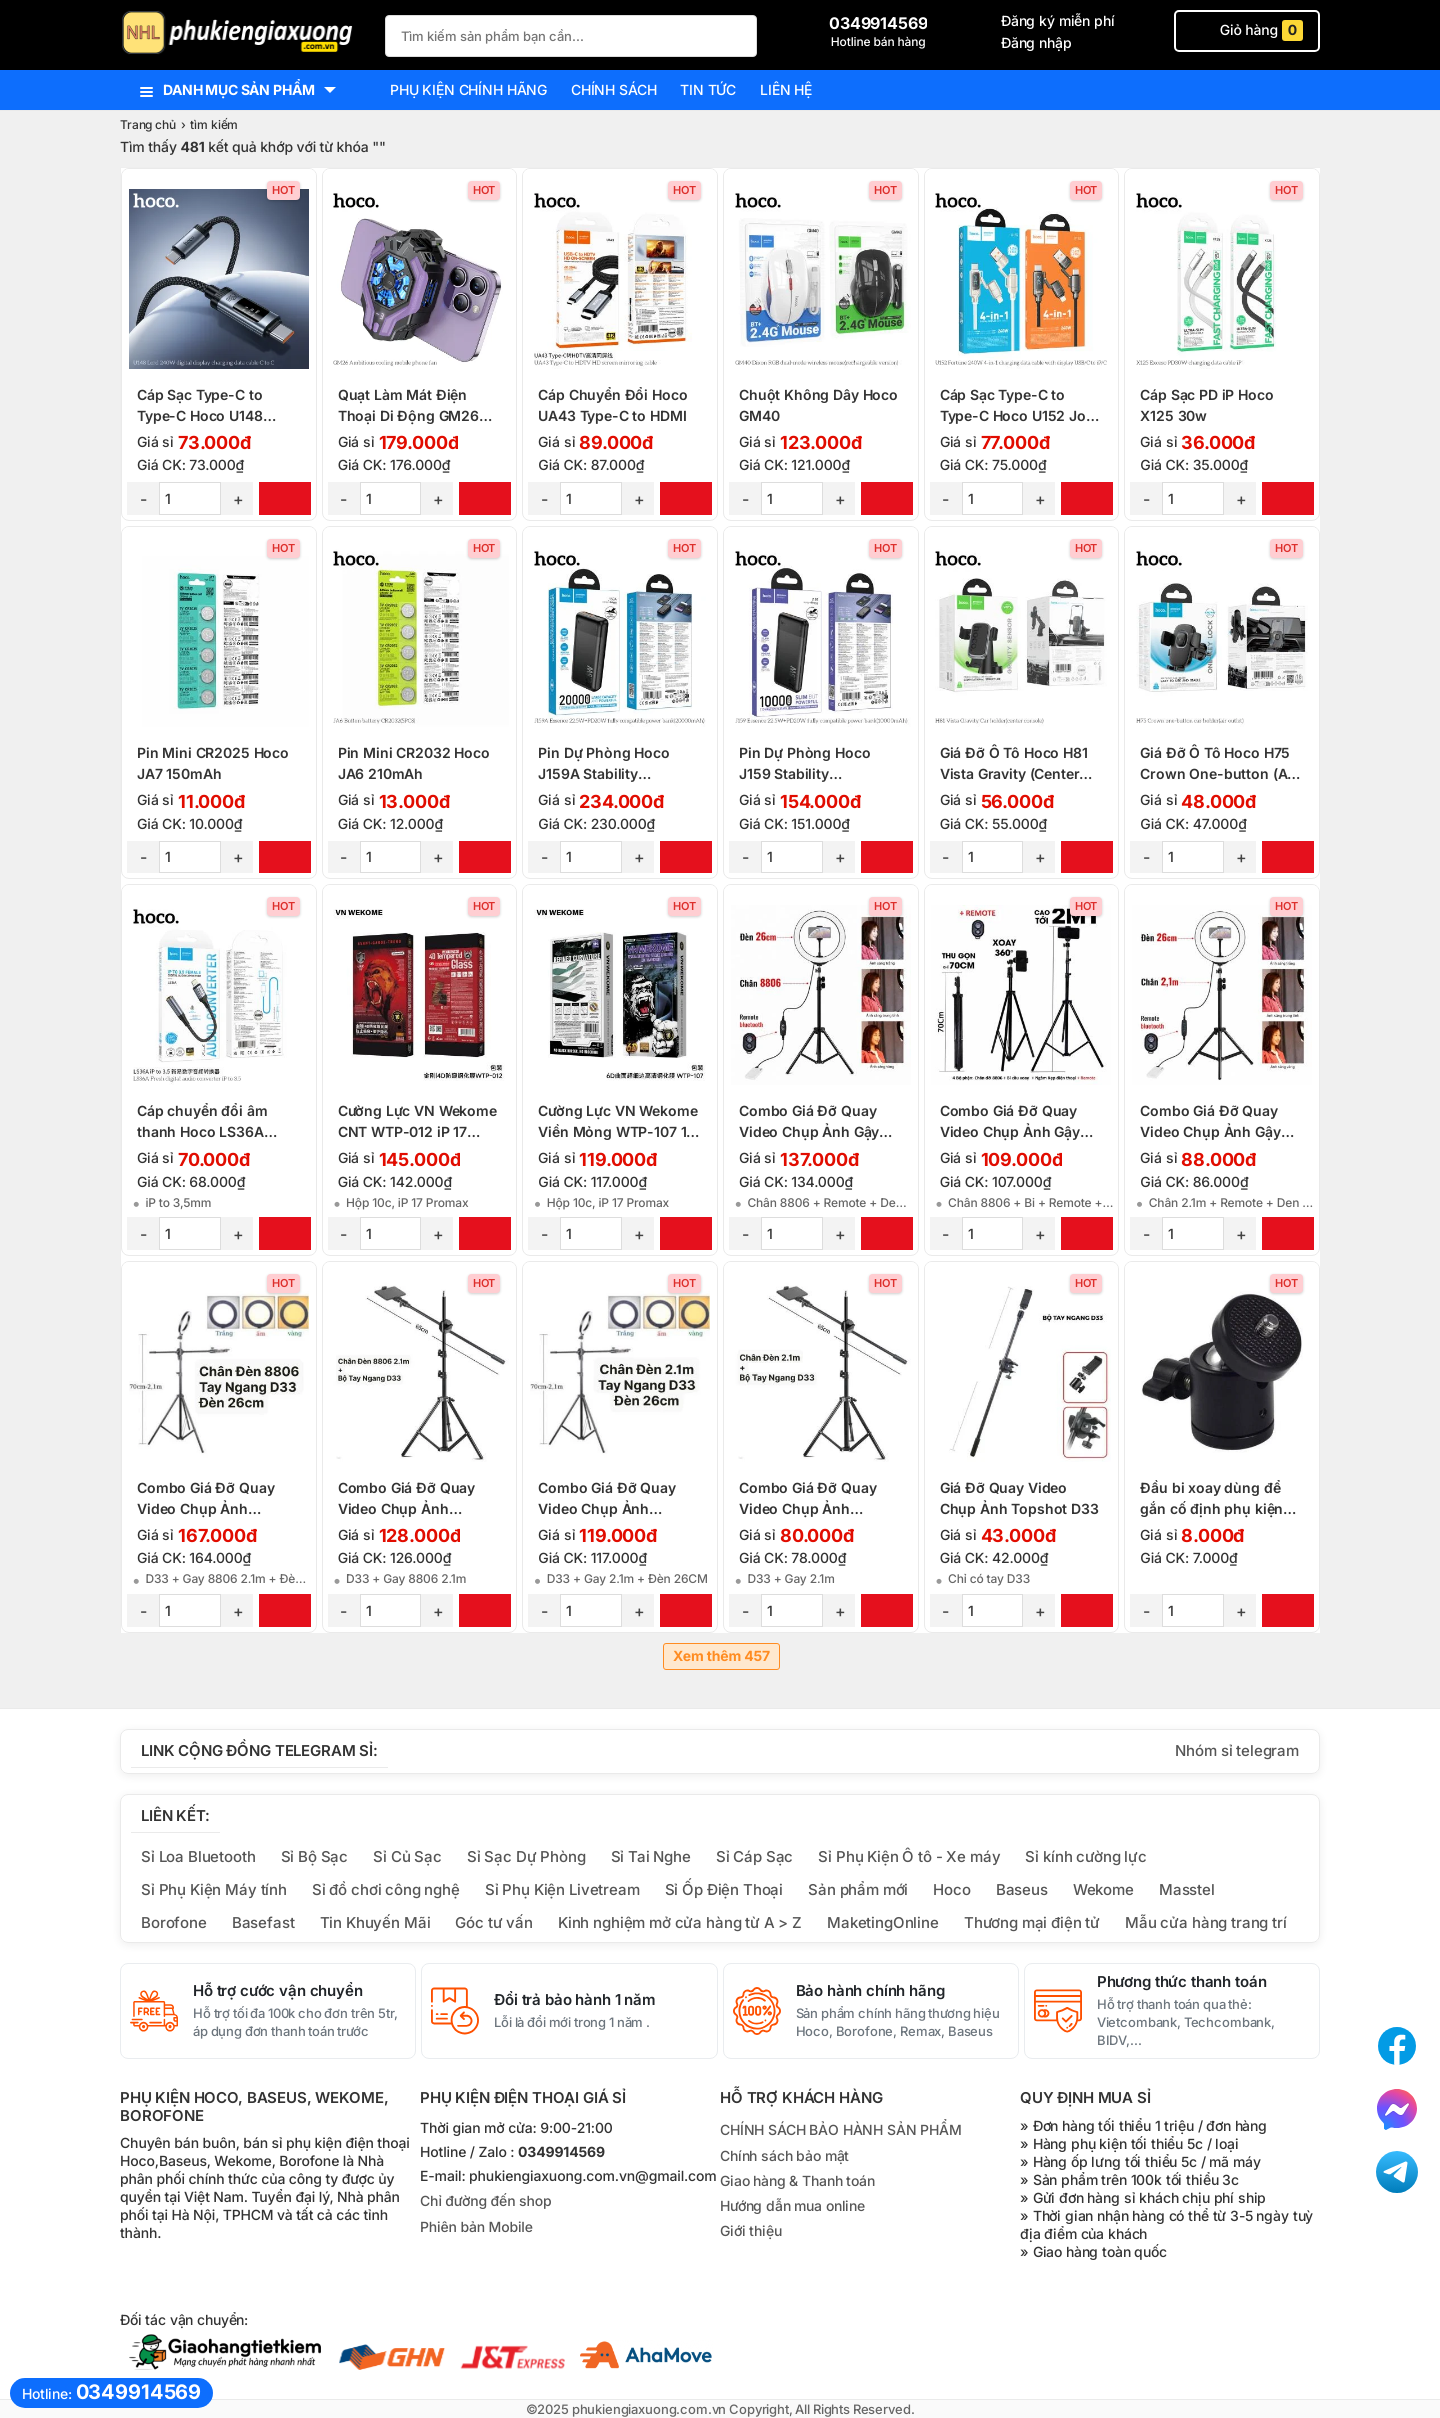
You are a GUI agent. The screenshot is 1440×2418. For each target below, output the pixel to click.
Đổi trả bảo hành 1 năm (575, 2000)
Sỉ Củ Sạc (407, 1856)
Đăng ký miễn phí (1058, 20)
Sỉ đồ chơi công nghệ (386, 1889)
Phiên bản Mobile (476, 2227)
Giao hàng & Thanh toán (797, 2180)
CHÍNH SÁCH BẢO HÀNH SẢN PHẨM (841, 2129)
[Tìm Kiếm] (736, 33)
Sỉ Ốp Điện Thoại (724, 1889)
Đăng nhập (1036, 42)
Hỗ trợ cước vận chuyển (278, 1991)
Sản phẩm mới (858, 1889)
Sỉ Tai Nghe (651, 1856)
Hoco (951, 1889)
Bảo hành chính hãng (870, 1991)
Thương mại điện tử (1032, 1922)
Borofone (174, 1922)
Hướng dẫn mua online (792, 2205)
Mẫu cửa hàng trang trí (1206, 1922)
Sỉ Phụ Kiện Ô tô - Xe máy (909, 1856)
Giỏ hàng (1247, 30)
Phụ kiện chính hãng (468, 89)
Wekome (1103, 1889)
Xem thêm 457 (721, 1656)
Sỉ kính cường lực (1085, 1856)
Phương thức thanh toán (1182, 1982)
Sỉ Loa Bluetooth (198, 1856)
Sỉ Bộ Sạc (315, 1856)
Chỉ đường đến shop (485, 2201)
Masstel (1187, 1889)
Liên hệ (786, 89)
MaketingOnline (883, 1922)
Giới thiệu (750, 2230)
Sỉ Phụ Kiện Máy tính (214, 1889)
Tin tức (708, 89)
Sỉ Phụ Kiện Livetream (562, 1889)
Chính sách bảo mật (784, 2155)
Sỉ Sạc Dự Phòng (526, 1856)
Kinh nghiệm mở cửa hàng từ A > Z (680, 1922)
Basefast (263, 1922)
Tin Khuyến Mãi (375, 1922)
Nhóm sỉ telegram (1237, 1750)
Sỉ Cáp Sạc (754, 1856)
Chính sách (613, 89)
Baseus (1022, 1889)
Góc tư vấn (493, 1922)
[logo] (242, 34)
